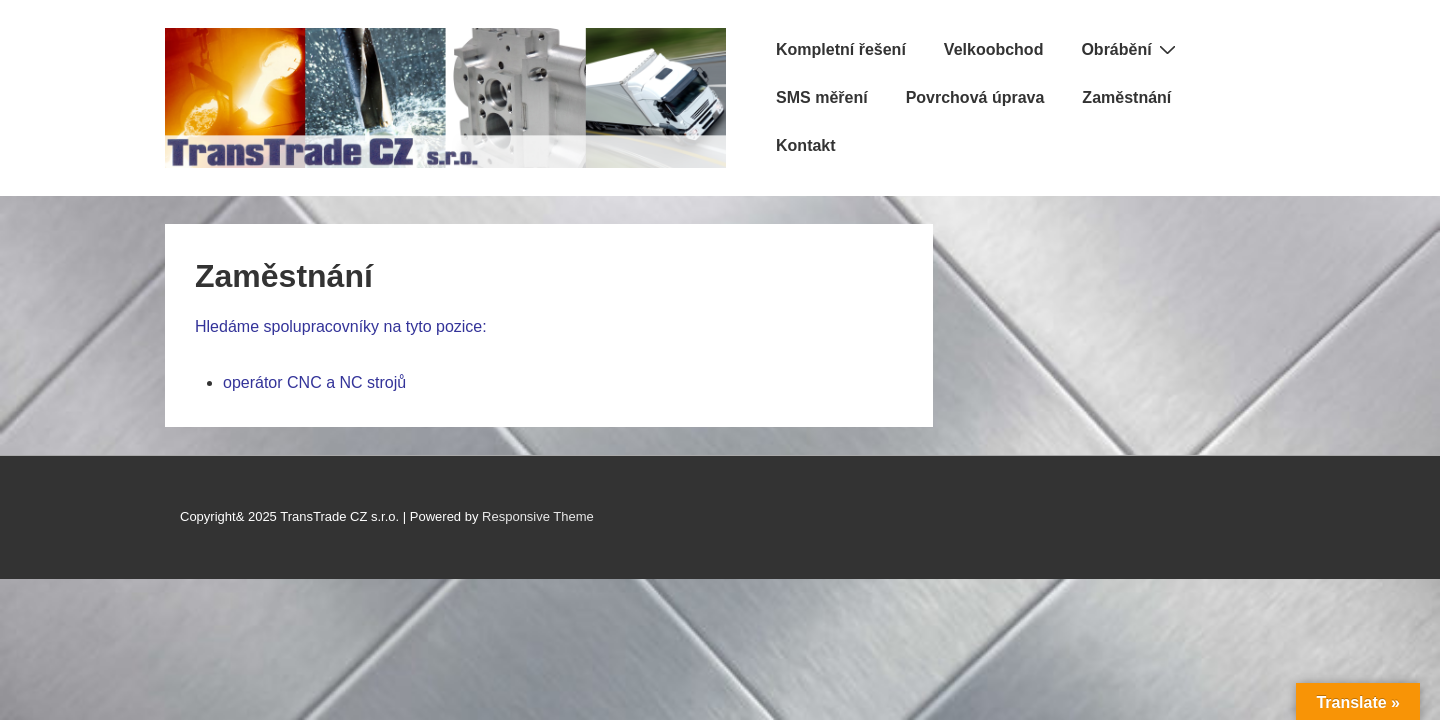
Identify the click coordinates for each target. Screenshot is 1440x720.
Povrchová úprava (975, 97)
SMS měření (822, 97)
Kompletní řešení (841, 49)
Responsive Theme (538, 516)
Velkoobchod (994, 49)
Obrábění (1130, 49)
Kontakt (806, 145)
